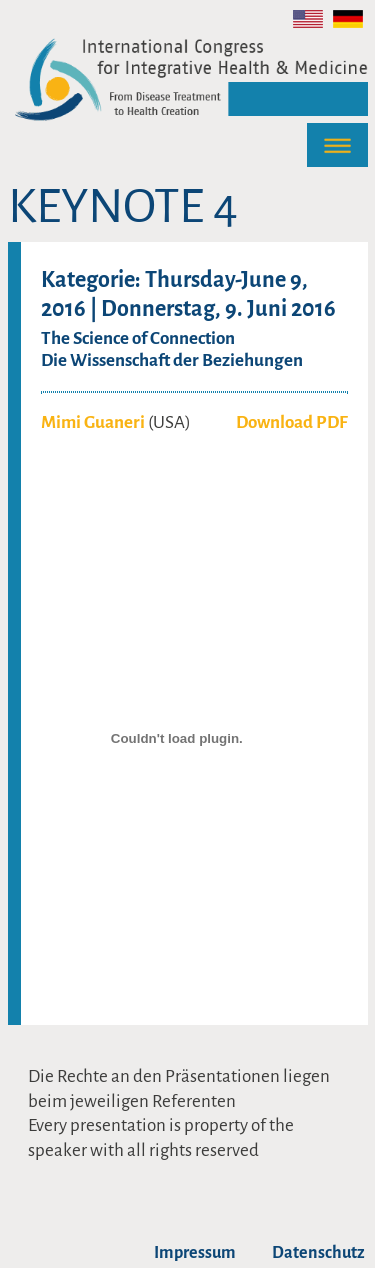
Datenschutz (318, 1253)
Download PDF (292, 422)
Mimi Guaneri (93, 422)
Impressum (195, 1253)
